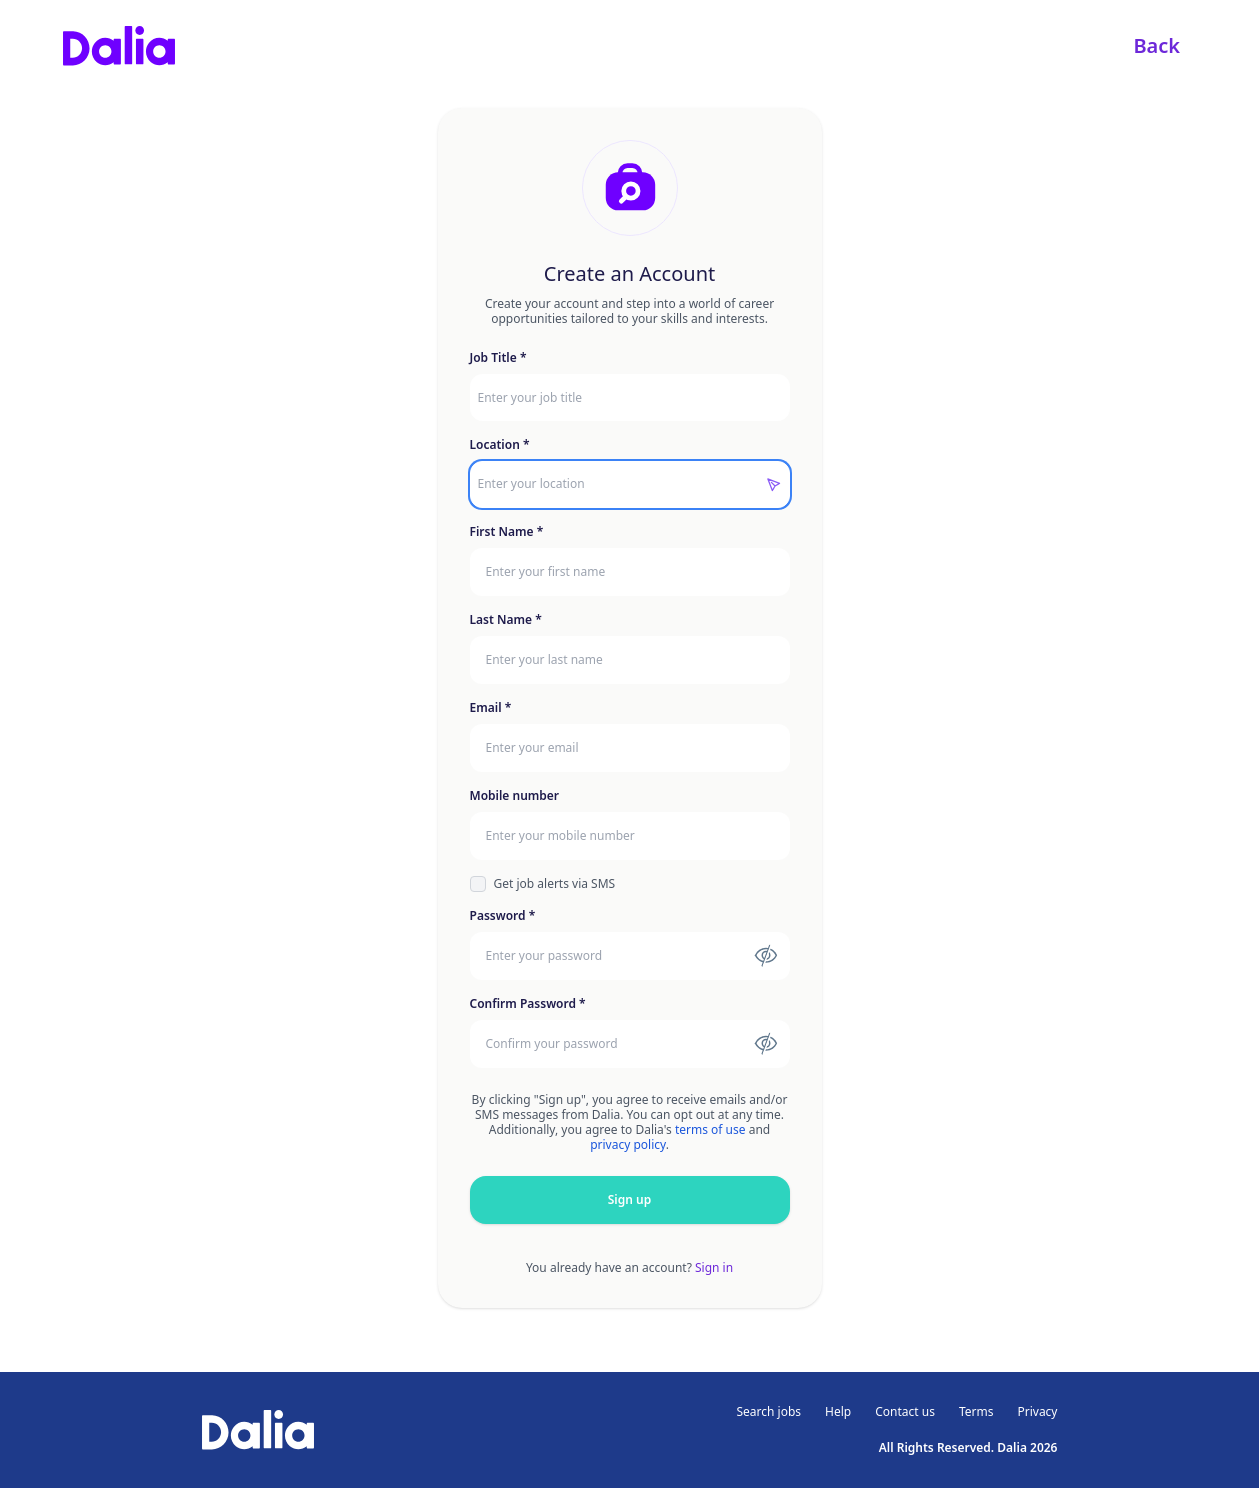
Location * (500, 445)
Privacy (1037, 1412)
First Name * (507, 532)
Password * (503, 916)
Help (838, 1412)
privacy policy (628, 1144)
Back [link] (1156, 45)
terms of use (710, 1129)
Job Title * (498, 358)
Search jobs (769, 1412)
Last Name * (506, 620)
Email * (491, 708)
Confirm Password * (528, 1004)
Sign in (714, 1267)
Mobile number (515, 796)
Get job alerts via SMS (555, 884)
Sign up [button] (629, 1199)
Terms (976, 1412)
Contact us (905, 1412)
